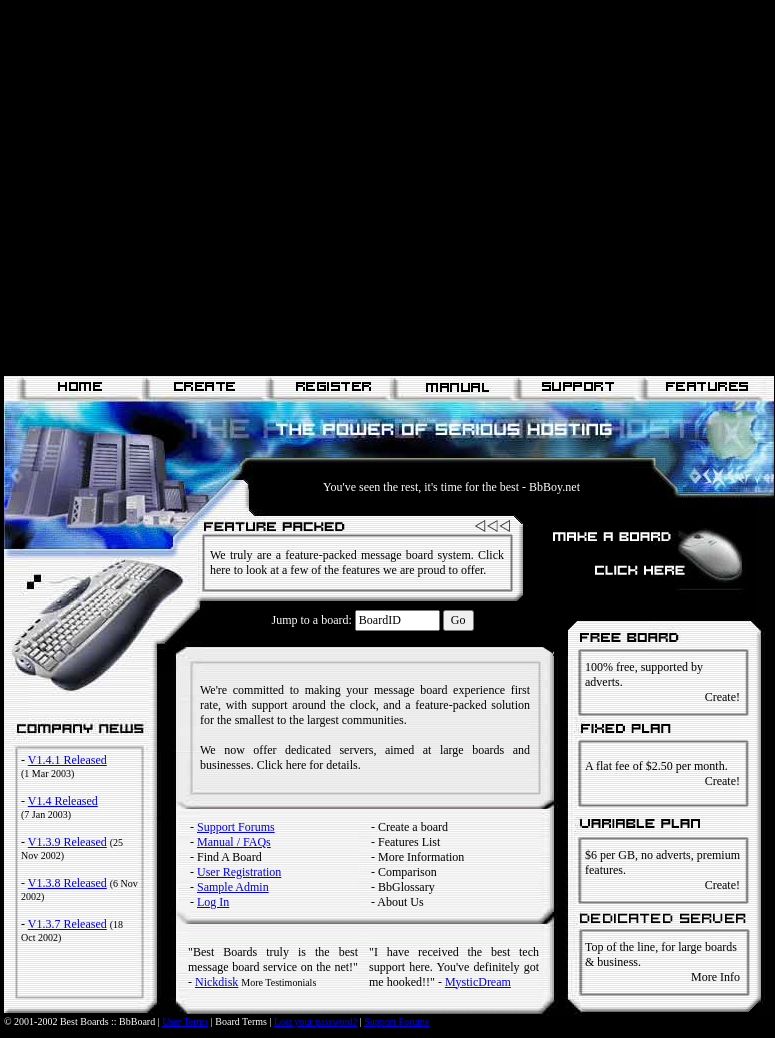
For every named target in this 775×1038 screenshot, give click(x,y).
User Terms (185, 1021)
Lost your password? (315, 1021)
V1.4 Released (63, 801)
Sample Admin (233, 887)
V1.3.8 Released (67, 883)
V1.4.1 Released (67, 760)
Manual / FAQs (234, 842)
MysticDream (478, 982)
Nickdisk (216, 982)
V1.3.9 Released (67, 842)
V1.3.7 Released (67, 924)
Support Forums (236, 827)
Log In (213, 902)
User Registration (239, 872)
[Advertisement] (187, 187)
